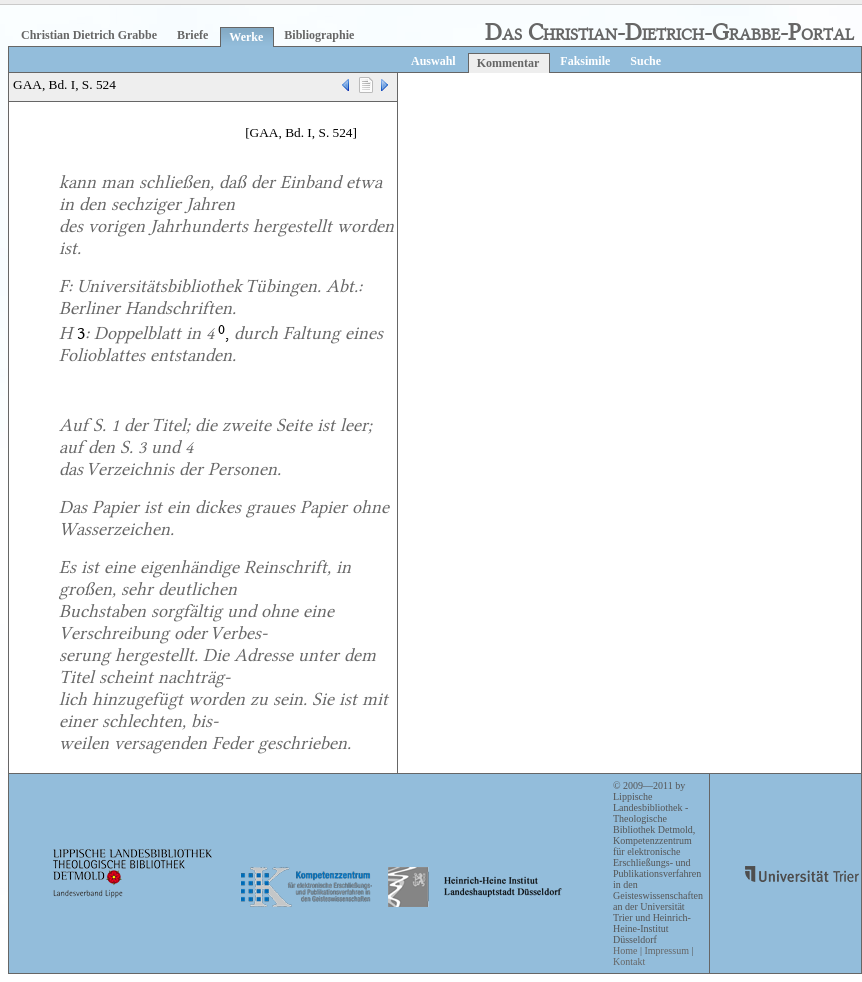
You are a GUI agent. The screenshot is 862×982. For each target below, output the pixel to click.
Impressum (666, 950)
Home (625, 950)
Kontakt (629, 961)
